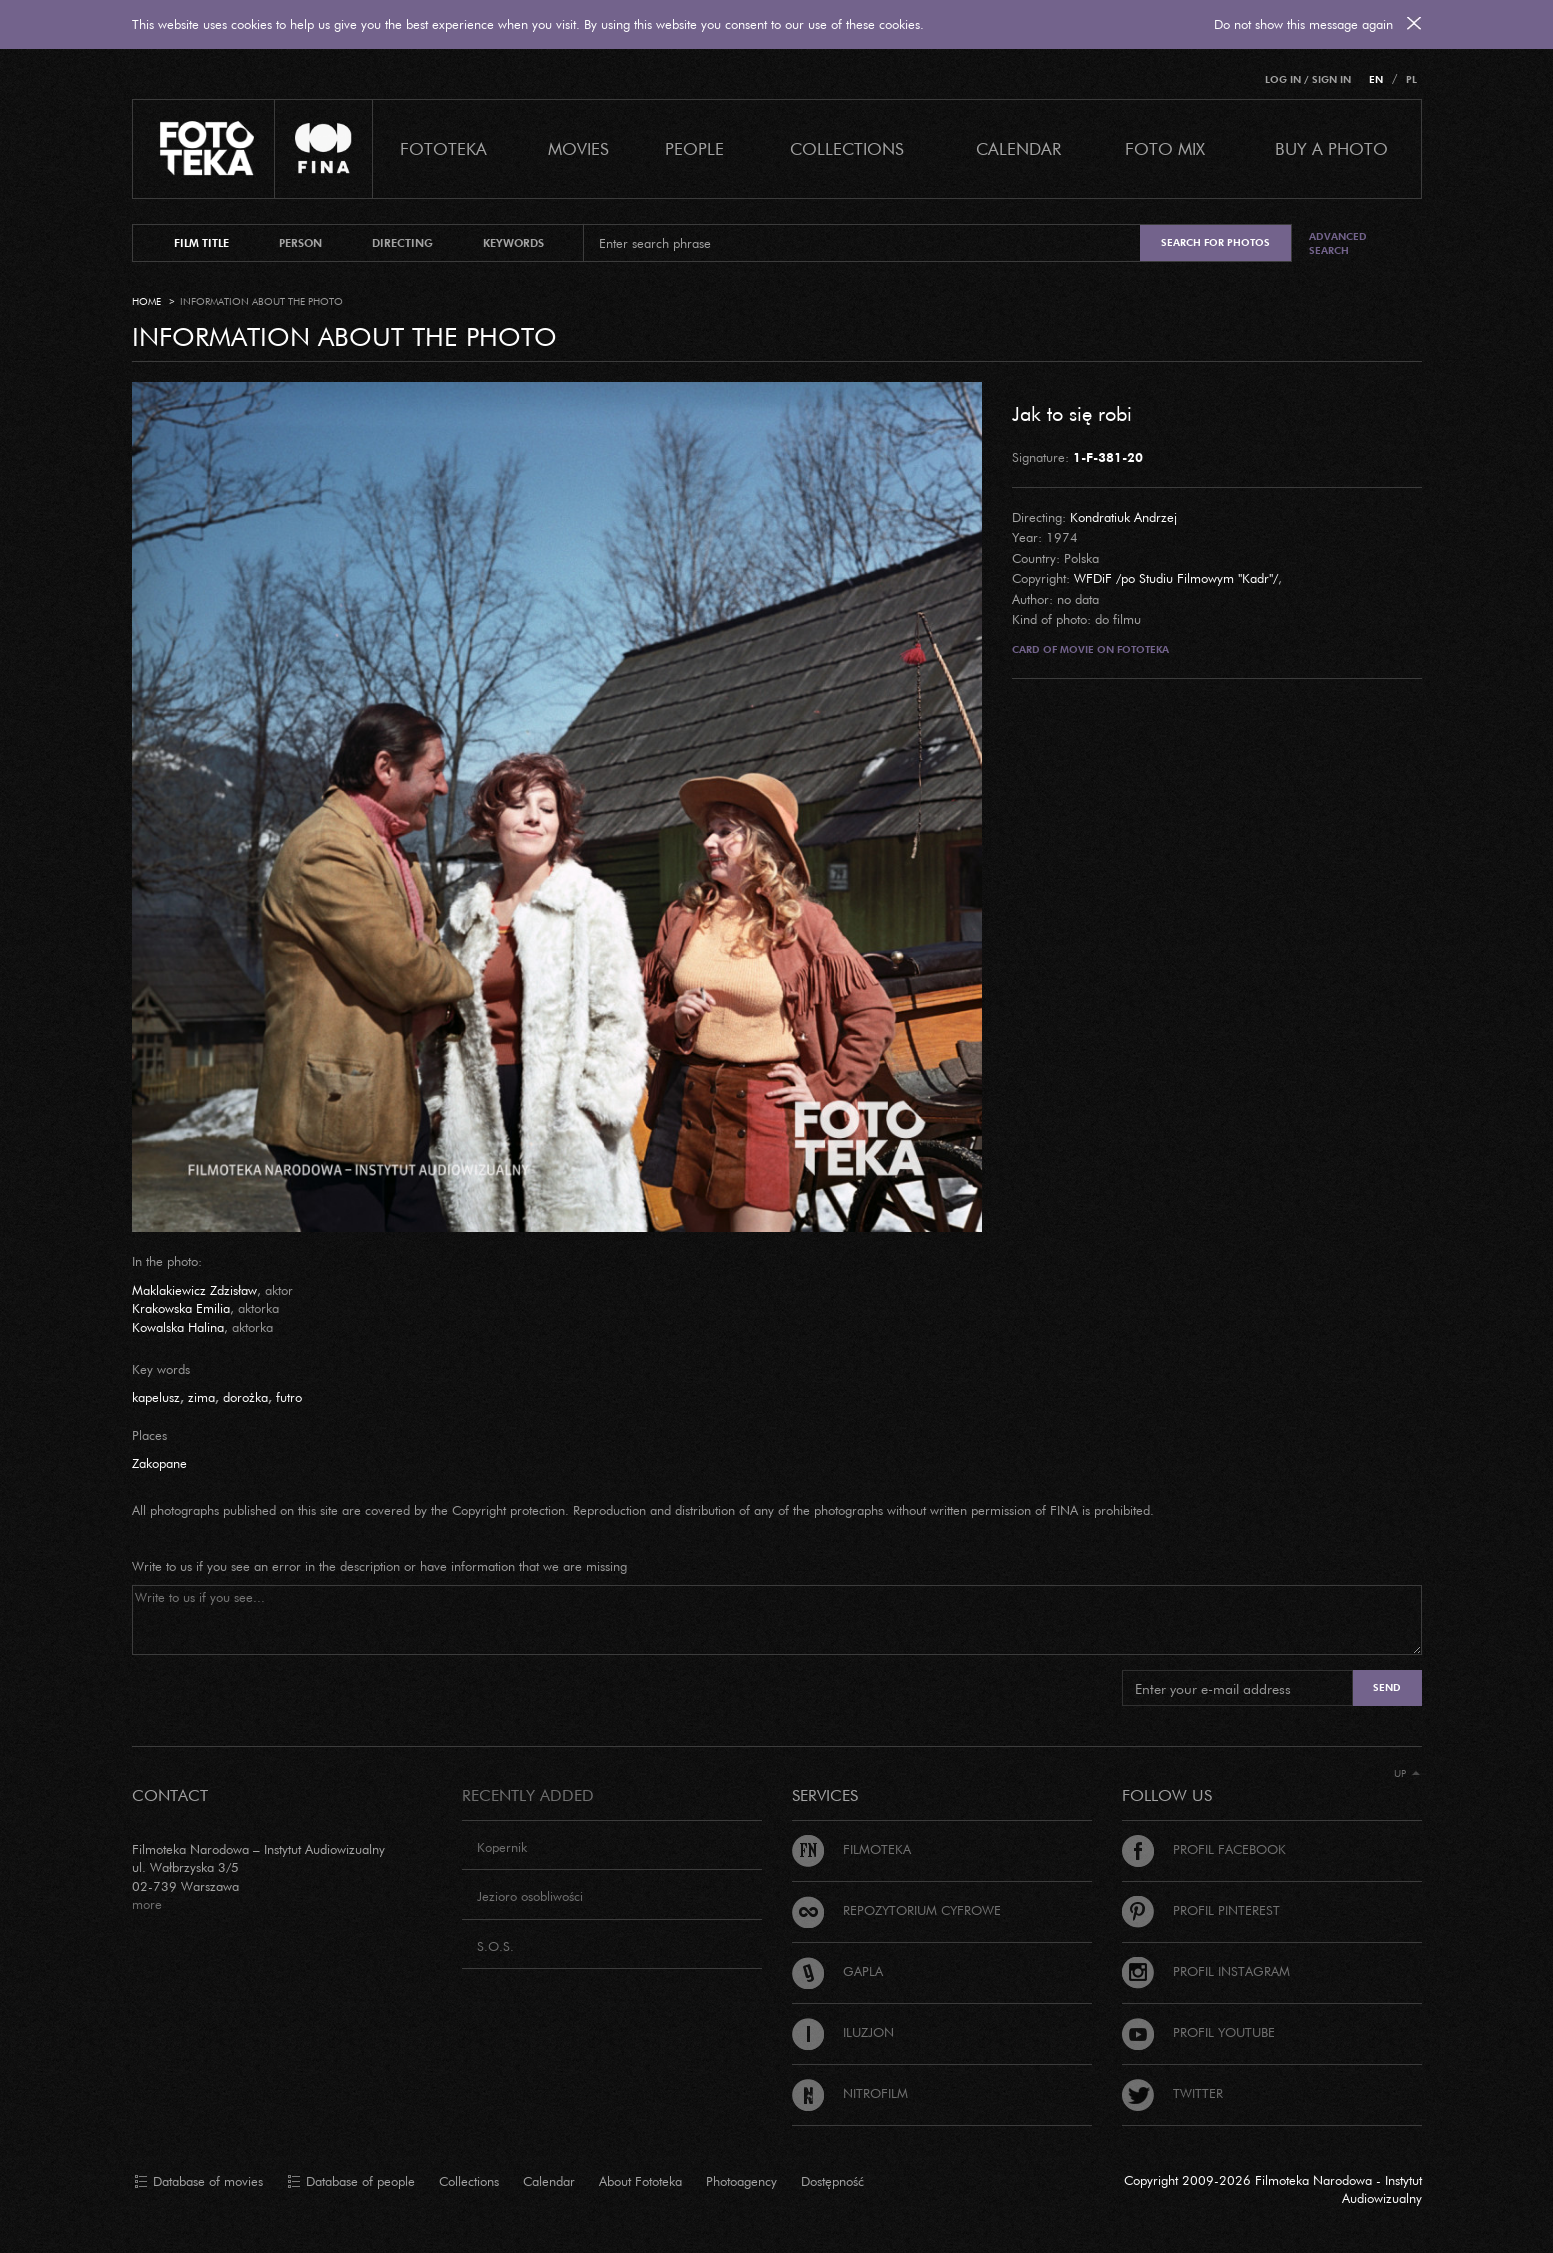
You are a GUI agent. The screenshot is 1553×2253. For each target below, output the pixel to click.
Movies (578, 148)
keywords (513, 243)
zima (201, 1397)
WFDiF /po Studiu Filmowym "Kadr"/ (1176, 578)
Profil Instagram (1206, 1971)
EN (1376, 79)
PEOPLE (694, 148)
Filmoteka (851, 1849)
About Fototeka (640, 2181)
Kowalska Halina (178, 1327)
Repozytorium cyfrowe (896, 1910)
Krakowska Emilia (181, 1308)
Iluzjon (843, 2032)
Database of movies (198, 2182)
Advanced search (1338, 243)
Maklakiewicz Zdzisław (194, 1290)
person (300, 243)
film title (201, 243)
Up (1407, 1773)
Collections (469, 2181)
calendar (1018, 148)
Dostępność (832, 2181)
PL (1411, 79)
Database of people (351, 2182)
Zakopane (159, 1463)
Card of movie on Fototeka (1090, 649)
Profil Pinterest (1201, 1910)
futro (289, 1397)
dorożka (245, 1397)
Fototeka (443, 148)
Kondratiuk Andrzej (1123, 517)
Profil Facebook (1204, 1849)
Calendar (549, 2181)
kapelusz (156, 1397)
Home (146, 301)
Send (1387, 1687)
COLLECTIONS (847, 148)
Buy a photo (1331, 148)
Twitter (1172, 2093)
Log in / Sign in (1308, 79)
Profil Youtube (1198, 2032)
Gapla (837, 1971)
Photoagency (741, 2181)
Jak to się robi (1072, 413)
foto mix (1165, 148)
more (147, 1904)
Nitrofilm (850, 2093)
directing (402, 243)
